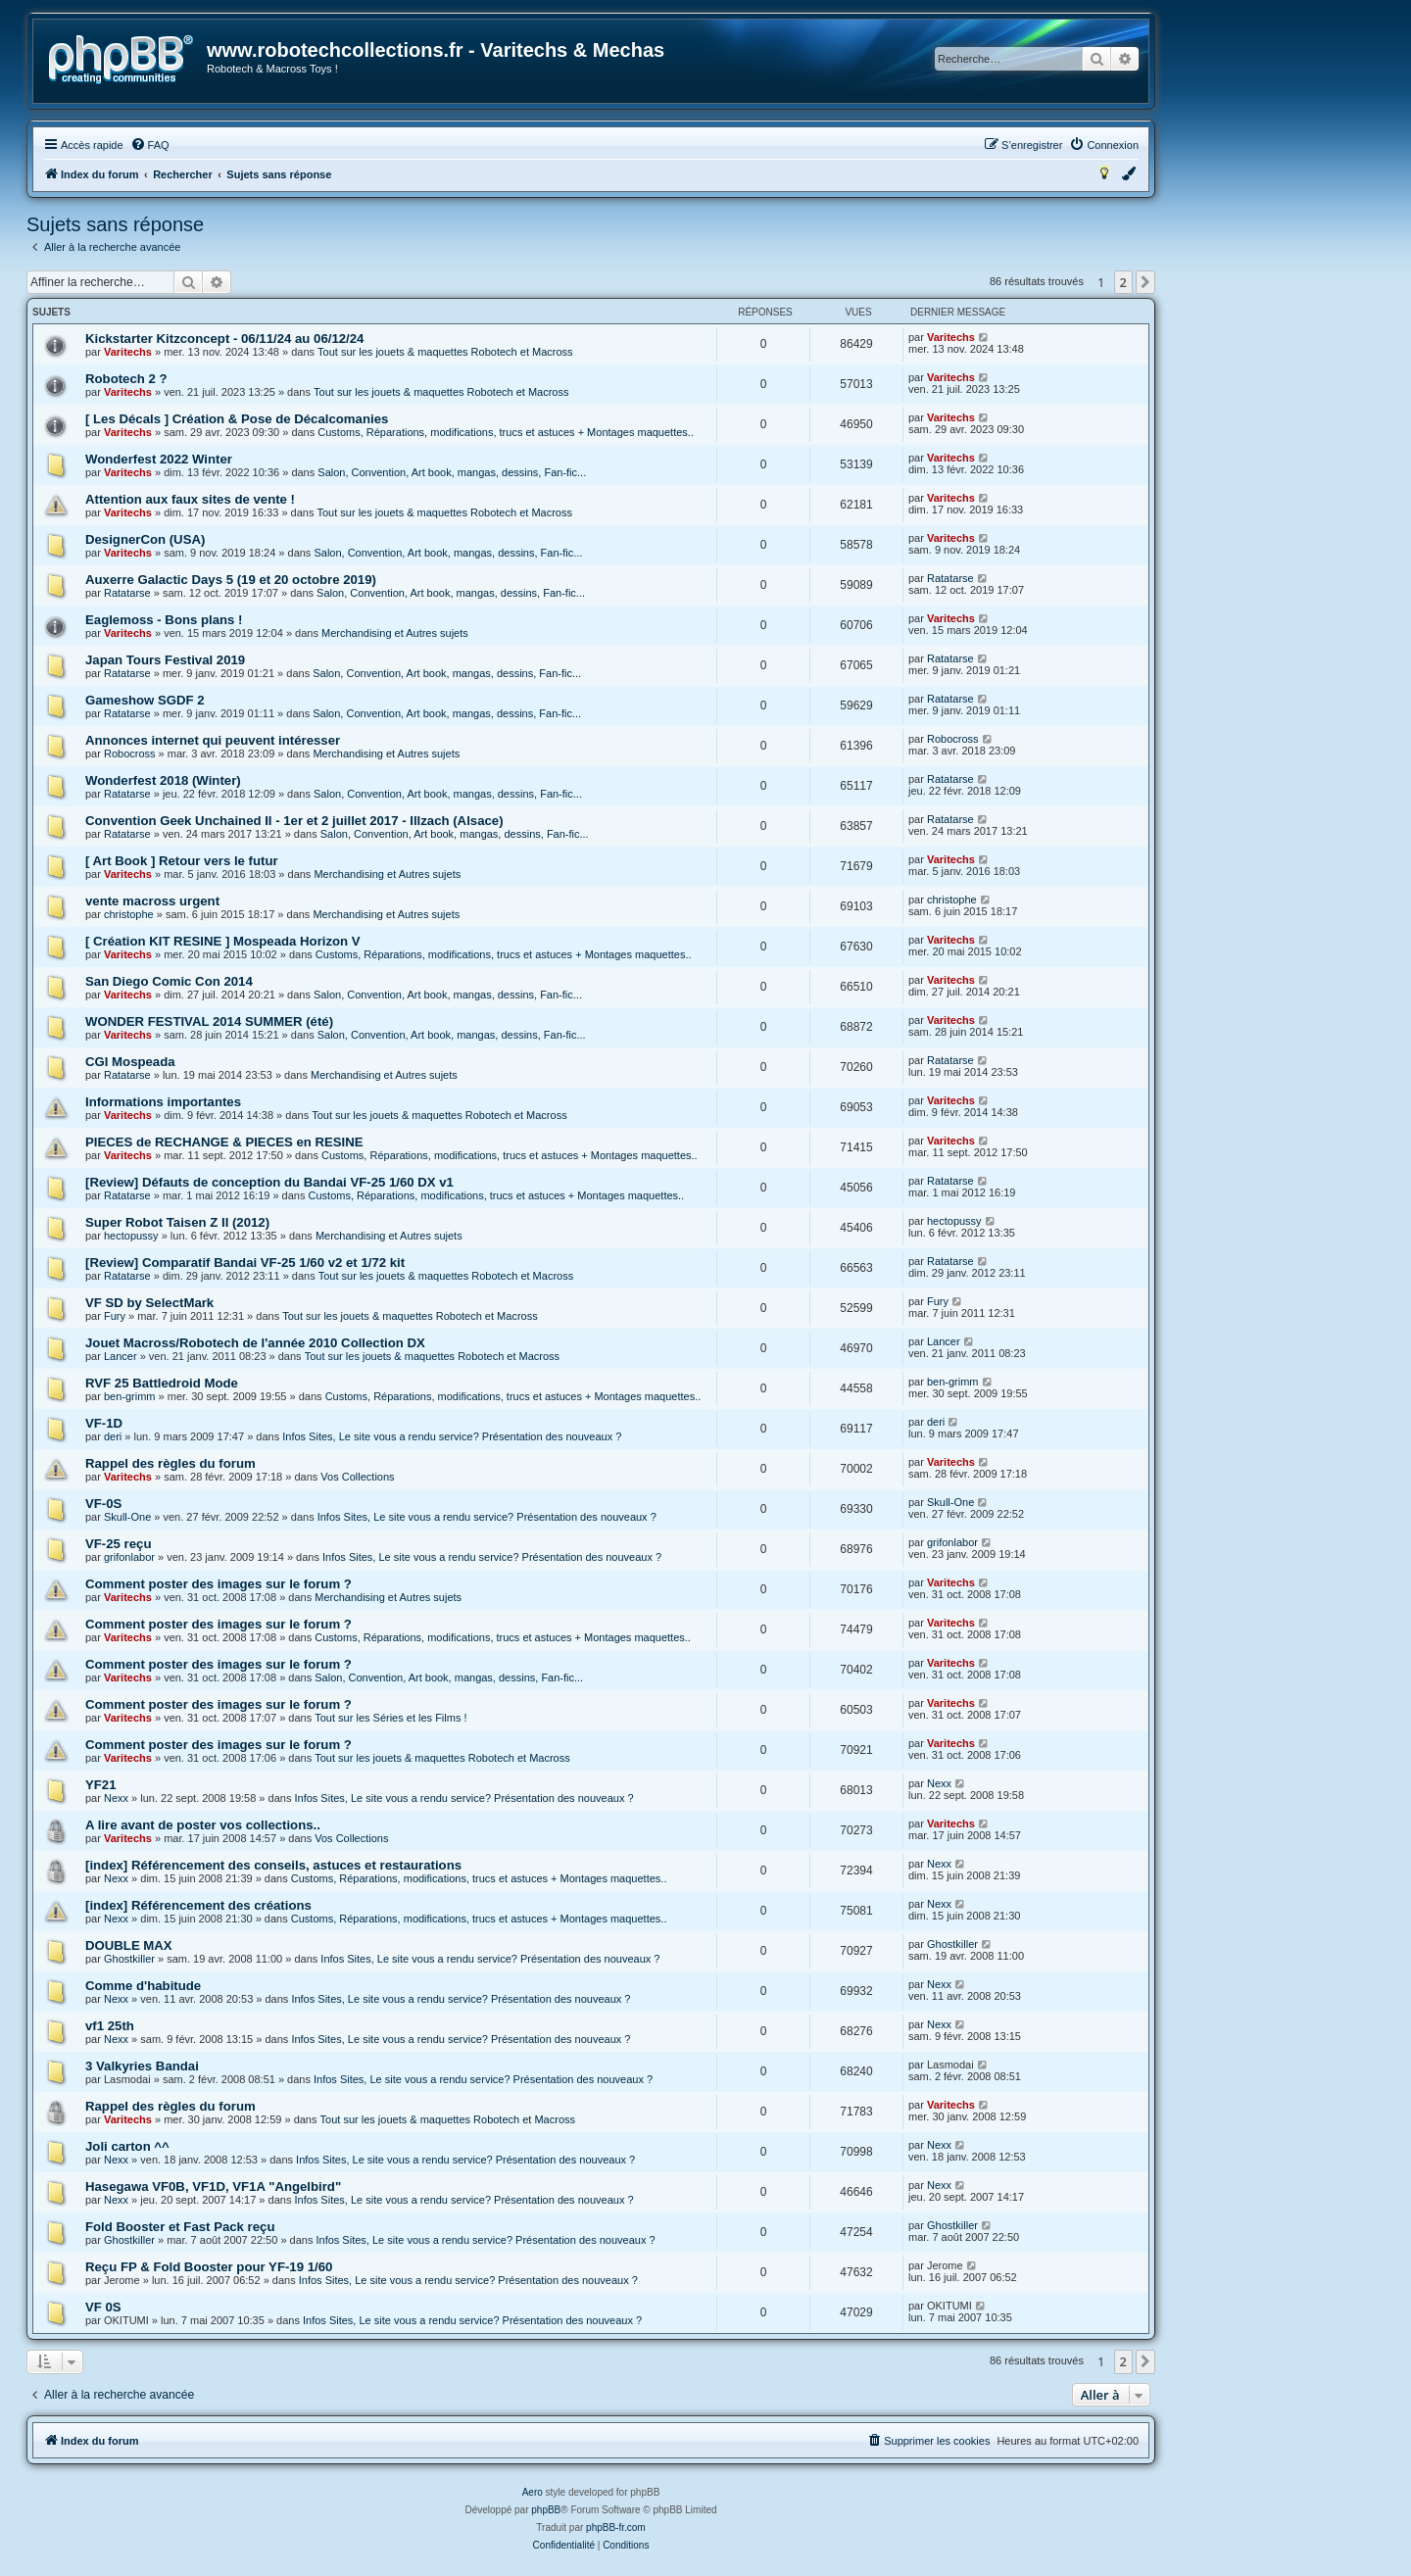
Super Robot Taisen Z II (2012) (177, 1222)
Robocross (130, 753)
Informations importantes (163, 1101)
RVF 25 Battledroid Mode (161, 1383)
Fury (114, 1316)
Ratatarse (127, 593)
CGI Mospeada (130, 1061)
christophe (129, 914)
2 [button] (1123, 282)
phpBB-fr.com (616, 2527)
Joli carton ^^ (127, 2146)
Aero (532, 2492)
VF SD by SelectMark (149, 1302)
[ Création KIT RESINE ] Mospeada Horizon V (223, 941)
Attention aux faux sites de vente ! (190, 499)
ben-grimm (130, 1396)
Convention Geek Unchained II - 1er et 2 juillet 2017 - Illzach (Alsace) (294, 820)
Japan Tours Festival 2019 (165, 660)
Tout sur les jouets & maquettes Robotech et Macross (444, 352)
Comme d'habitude (143, 1985)
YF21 (101, 1784)
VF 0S (103, 2307)
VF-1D (103, 1423)
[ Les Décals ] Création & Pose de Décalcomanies (236, 419)
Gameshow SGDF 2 (145, 700)
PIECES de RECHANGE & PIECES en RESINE (224, 1142)
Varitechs (128, 352)
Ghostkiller (129, 1959)
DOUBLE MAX (128, 1945)
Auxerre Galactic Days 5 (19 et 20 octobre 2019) (230, 579)
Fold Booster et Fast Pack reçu (179, 2226)
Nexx (116, 1798)
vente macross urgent (152, 901)
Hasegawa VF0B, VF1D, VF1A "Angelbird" (213, 2186)
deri (113, 1436)
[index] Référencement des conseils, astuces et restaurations (273, 1865)
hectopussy (131, 1235)
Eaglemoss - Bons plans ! (164, 619)
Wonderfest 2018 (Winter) (163, 780)
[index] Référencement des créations (198, 1905)
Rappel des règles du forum (170, 1463)
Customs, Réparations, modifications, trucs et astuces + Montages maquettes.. (505, 432)
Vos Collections (357, 1476)
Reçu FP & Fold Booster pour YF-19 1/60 (208, 2267)
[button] (1145, 282)
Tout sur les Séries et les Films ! (390, 1718)
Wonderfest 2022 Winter (158, 459)
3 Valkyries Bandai (142, 2066)
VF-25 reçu (118, 1543)
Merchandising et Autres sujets (394, 633)
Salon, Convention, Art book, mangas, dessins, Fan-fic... (451, 472)
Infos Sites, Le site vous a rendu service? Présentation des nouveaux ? (451, 1436)
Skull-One (127, 1517)
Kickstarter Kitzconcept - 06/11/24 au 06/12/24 (224, 338)
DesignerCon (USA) (145, 539)
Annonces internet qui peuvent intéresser (212, 740)
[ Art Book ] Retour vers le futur (181, 860)
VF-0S (103, 1503)
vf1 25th (109, 2025)
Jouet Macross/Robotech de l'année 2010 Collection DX (255, 1343)
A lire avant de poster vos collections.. (202, 1825)
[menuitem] (150, 145)
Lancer (120, 1356)
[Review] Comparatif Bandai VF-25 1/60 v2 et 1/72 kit (245, 1262)
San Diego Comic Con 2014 (169, 981)
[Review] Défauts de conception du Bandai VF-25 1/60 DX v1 (269, 1182)
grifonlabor (129, 1557)
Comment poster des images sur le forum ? (218, 1584)
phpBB (545, 2509)
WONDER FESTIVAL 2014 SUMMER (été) (209, 1021)
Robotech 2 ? (126, 378)
